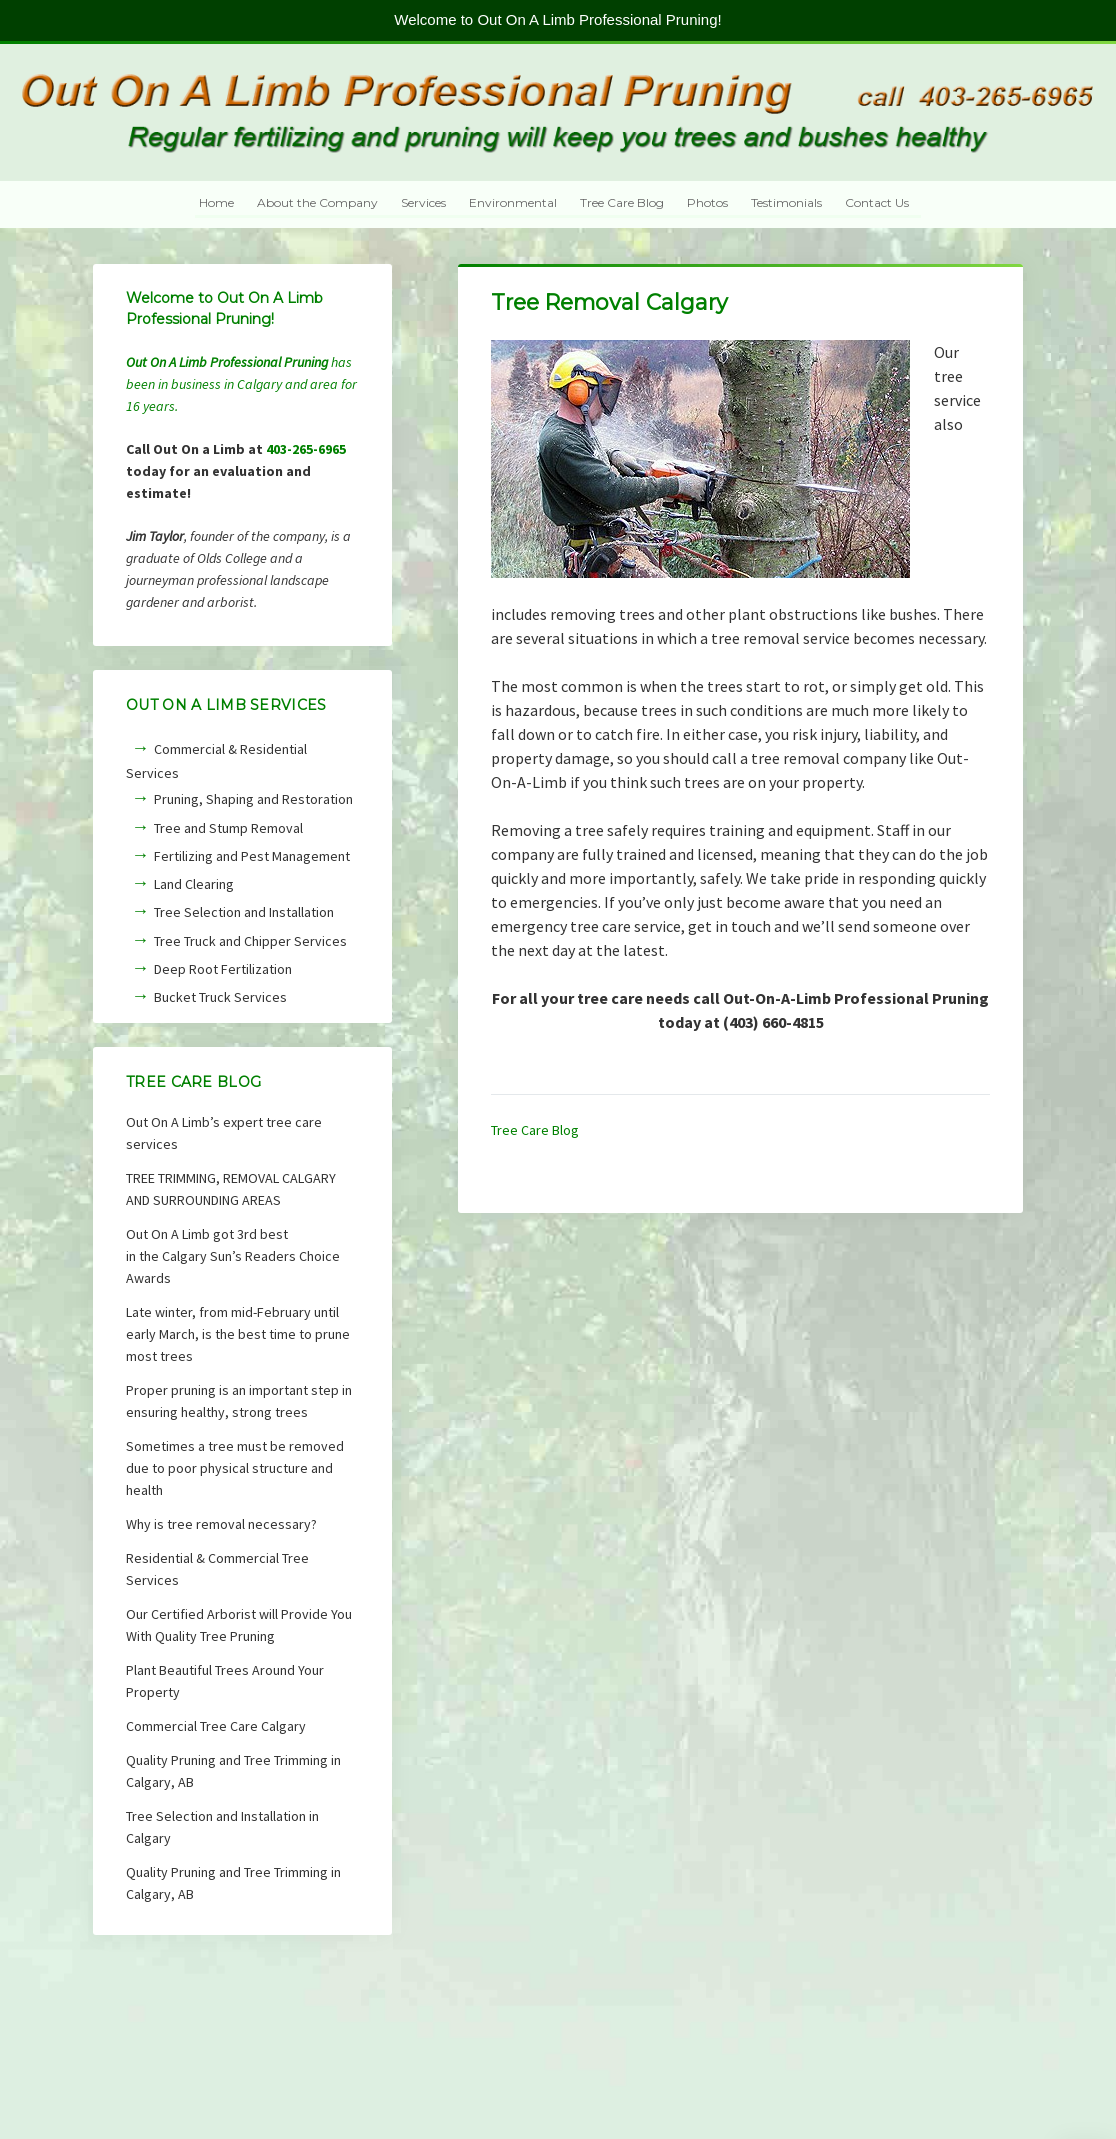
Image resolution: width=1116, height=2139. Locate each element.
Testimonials (786, 202)
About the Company (317, 202)
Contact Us (877, 202)
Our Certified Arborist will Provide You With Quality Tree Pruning (239, 1625)
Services (423, 202)
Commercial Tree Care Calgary (216, 1726)
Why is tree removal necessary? (221, 1524)
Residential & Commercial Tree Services (217, 1569)
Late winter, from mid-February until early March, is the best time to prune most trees (238, 1334)
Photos (707, 202)
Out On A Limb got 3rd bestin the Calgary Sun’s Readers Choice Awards (233, 1256)
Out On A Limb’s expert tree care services (224, 1133)
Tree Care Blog (622, 202)
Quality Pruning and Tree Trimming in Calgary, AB (233, 1771)
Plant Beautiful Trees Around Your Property (225, 1681)
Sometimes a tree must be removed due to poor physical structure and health (235, 1468)
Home (216, 202)
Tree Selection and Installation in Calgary (222, 1827)
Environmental (513, 202)
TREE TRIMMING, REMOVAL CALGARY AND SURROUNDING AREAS (231, 1189)
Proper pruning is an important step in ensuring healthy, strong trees (239, 1401)
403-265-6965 (306, 449)
